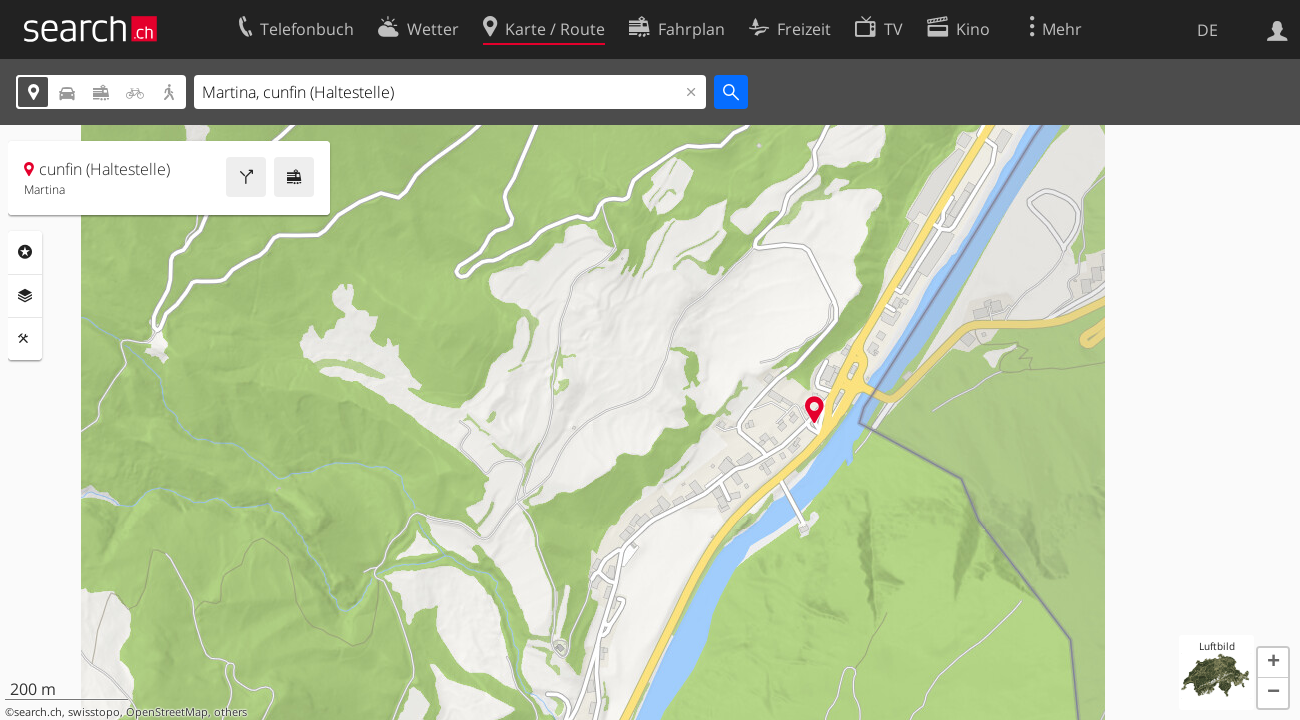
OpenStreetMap (167, 712)
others (230, 712)
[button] (1273, 663)
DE (1207, 30)
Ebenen (25, 296)
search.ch (38, 712)
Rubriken (25, 252)
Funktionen (25, 339)
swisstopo (94, 712)
